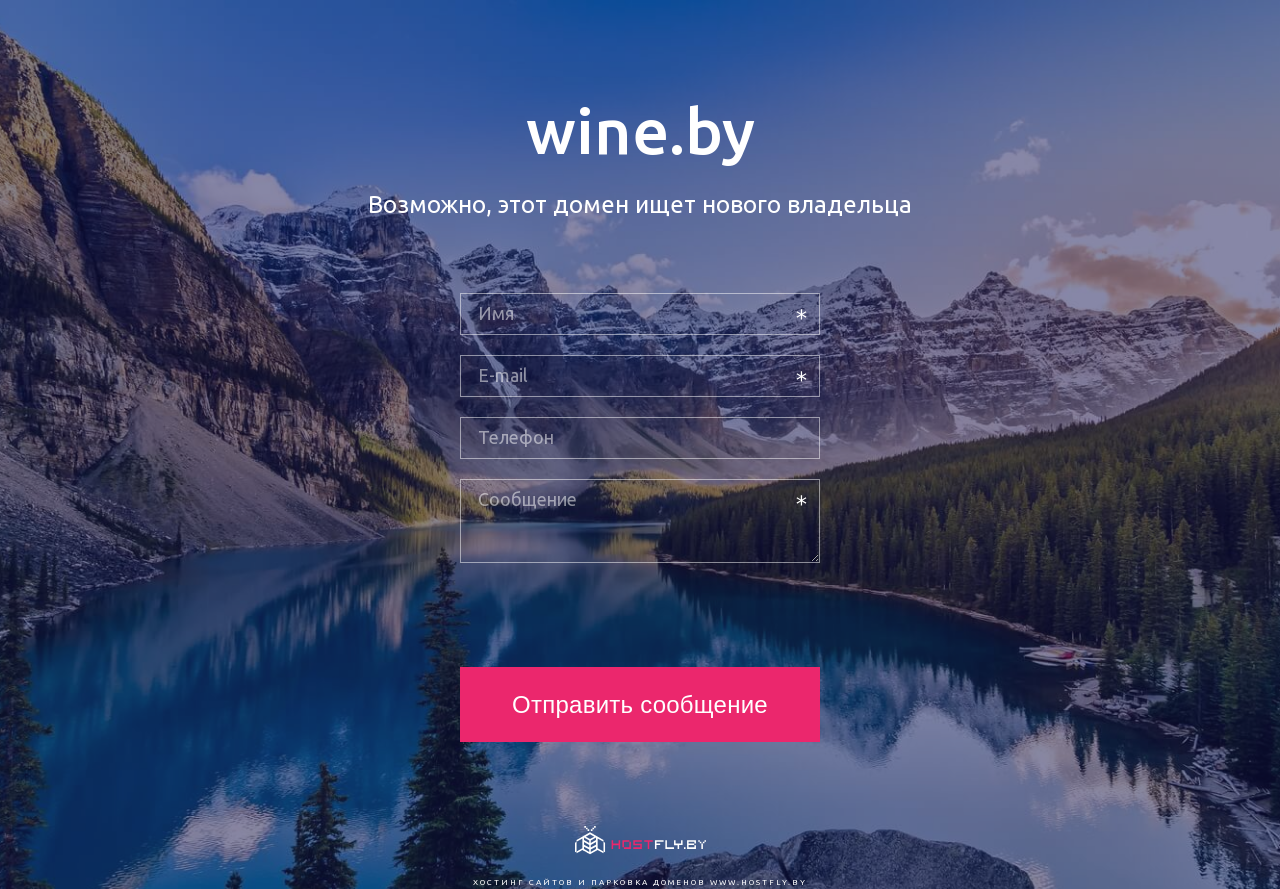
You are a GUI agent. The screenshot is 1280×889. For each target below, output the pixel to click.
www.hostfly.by (758, 882)
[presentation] (612, 615)
